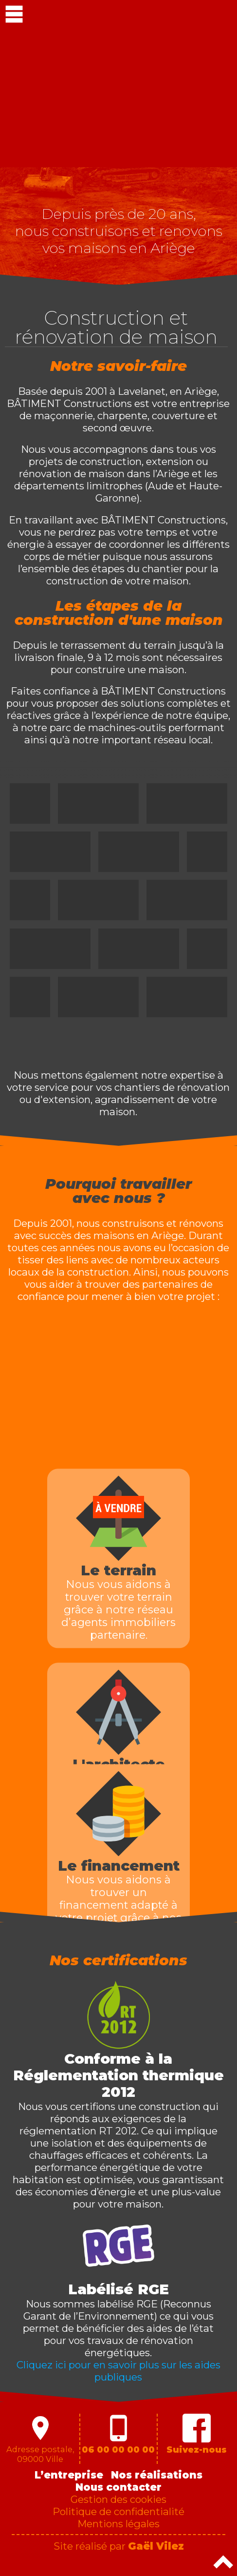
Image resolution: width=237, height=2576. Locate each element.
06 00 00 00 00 (118, 2434)
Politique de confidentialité (118, 2511)
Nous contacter (118, 2487)
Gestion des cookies (118, 2499)
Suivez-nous (196, 2434)
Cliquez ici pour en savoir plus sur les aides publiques (118, 2371)
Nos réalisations (156, 2475)
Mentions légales (118, 2524)
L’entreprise (69, 2475)
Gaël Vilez (156, 2546)
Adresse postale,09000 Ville (40, 2438)
